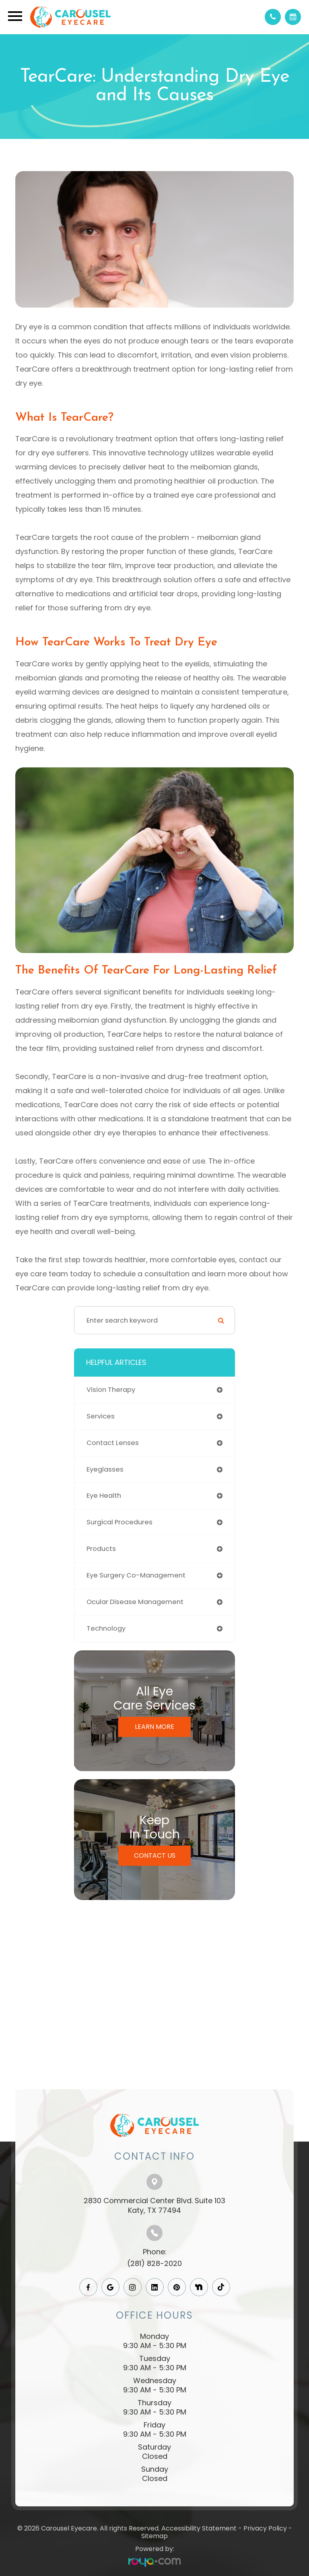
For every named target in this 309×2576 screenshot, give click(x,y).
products (101, 1548)
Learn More (154, 1726)
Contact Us (154, 1855)
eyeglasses (105, 1469)
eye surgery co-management (136, 1575)
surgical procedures (119, 1522)
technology (106, 1628)
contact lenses (113, 1442)
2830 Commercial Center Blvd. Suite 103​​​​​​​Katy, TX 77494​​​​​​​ (154, 2205)
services (101, 1416)
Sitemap (154, 2536)
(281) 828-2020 (154, 2263)
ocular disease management (135, 1601)
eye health (104, 1495)
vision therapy (111, 1389)
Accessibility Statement (199, 2528)
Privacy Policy (265, 2528)
